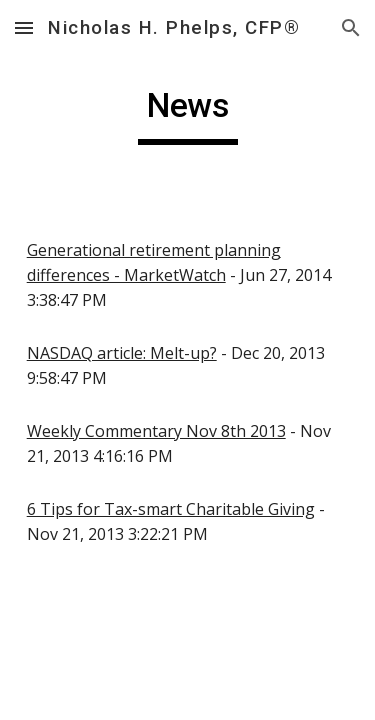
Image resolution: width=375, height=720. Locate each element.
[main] (188, 115)
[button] (24, 27)
